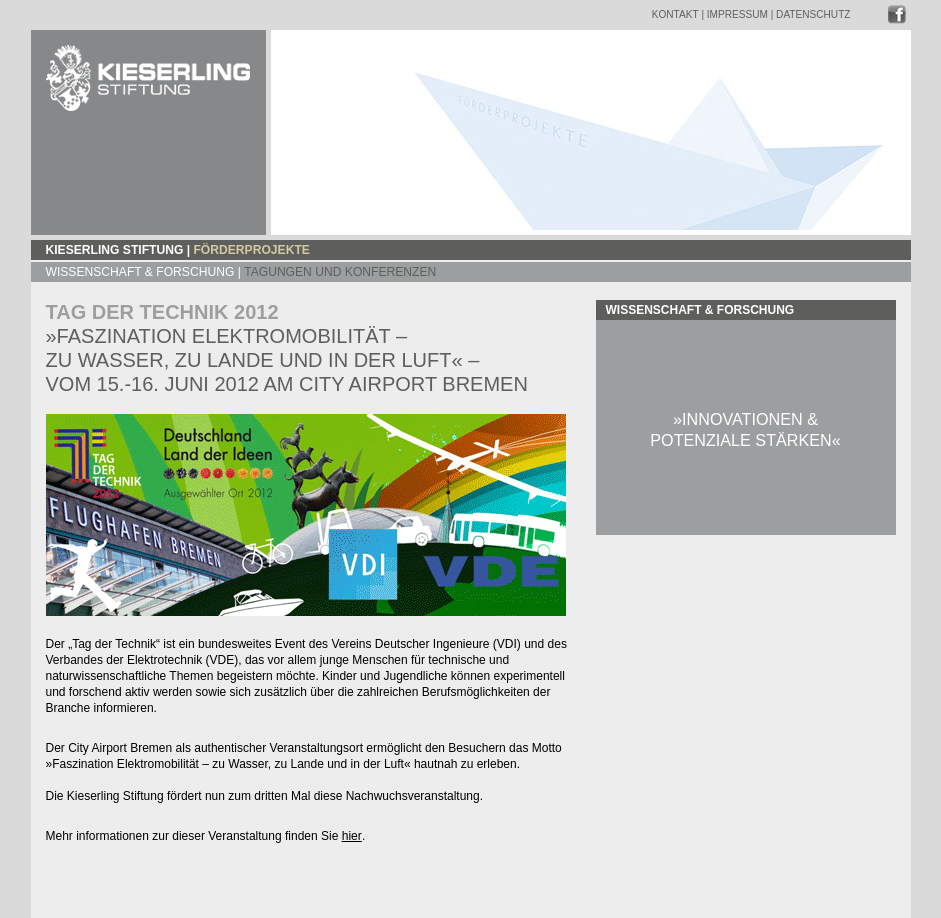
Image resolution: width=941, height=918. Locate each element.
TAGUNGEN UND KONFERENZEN (340, 272)
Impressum (737, 14)
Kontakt (675, 14)
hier (352, 836)
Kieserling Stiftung (115, 250)
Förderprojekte (251, 250)
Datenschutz (813, 14)
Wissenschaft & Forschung (140, 272)
